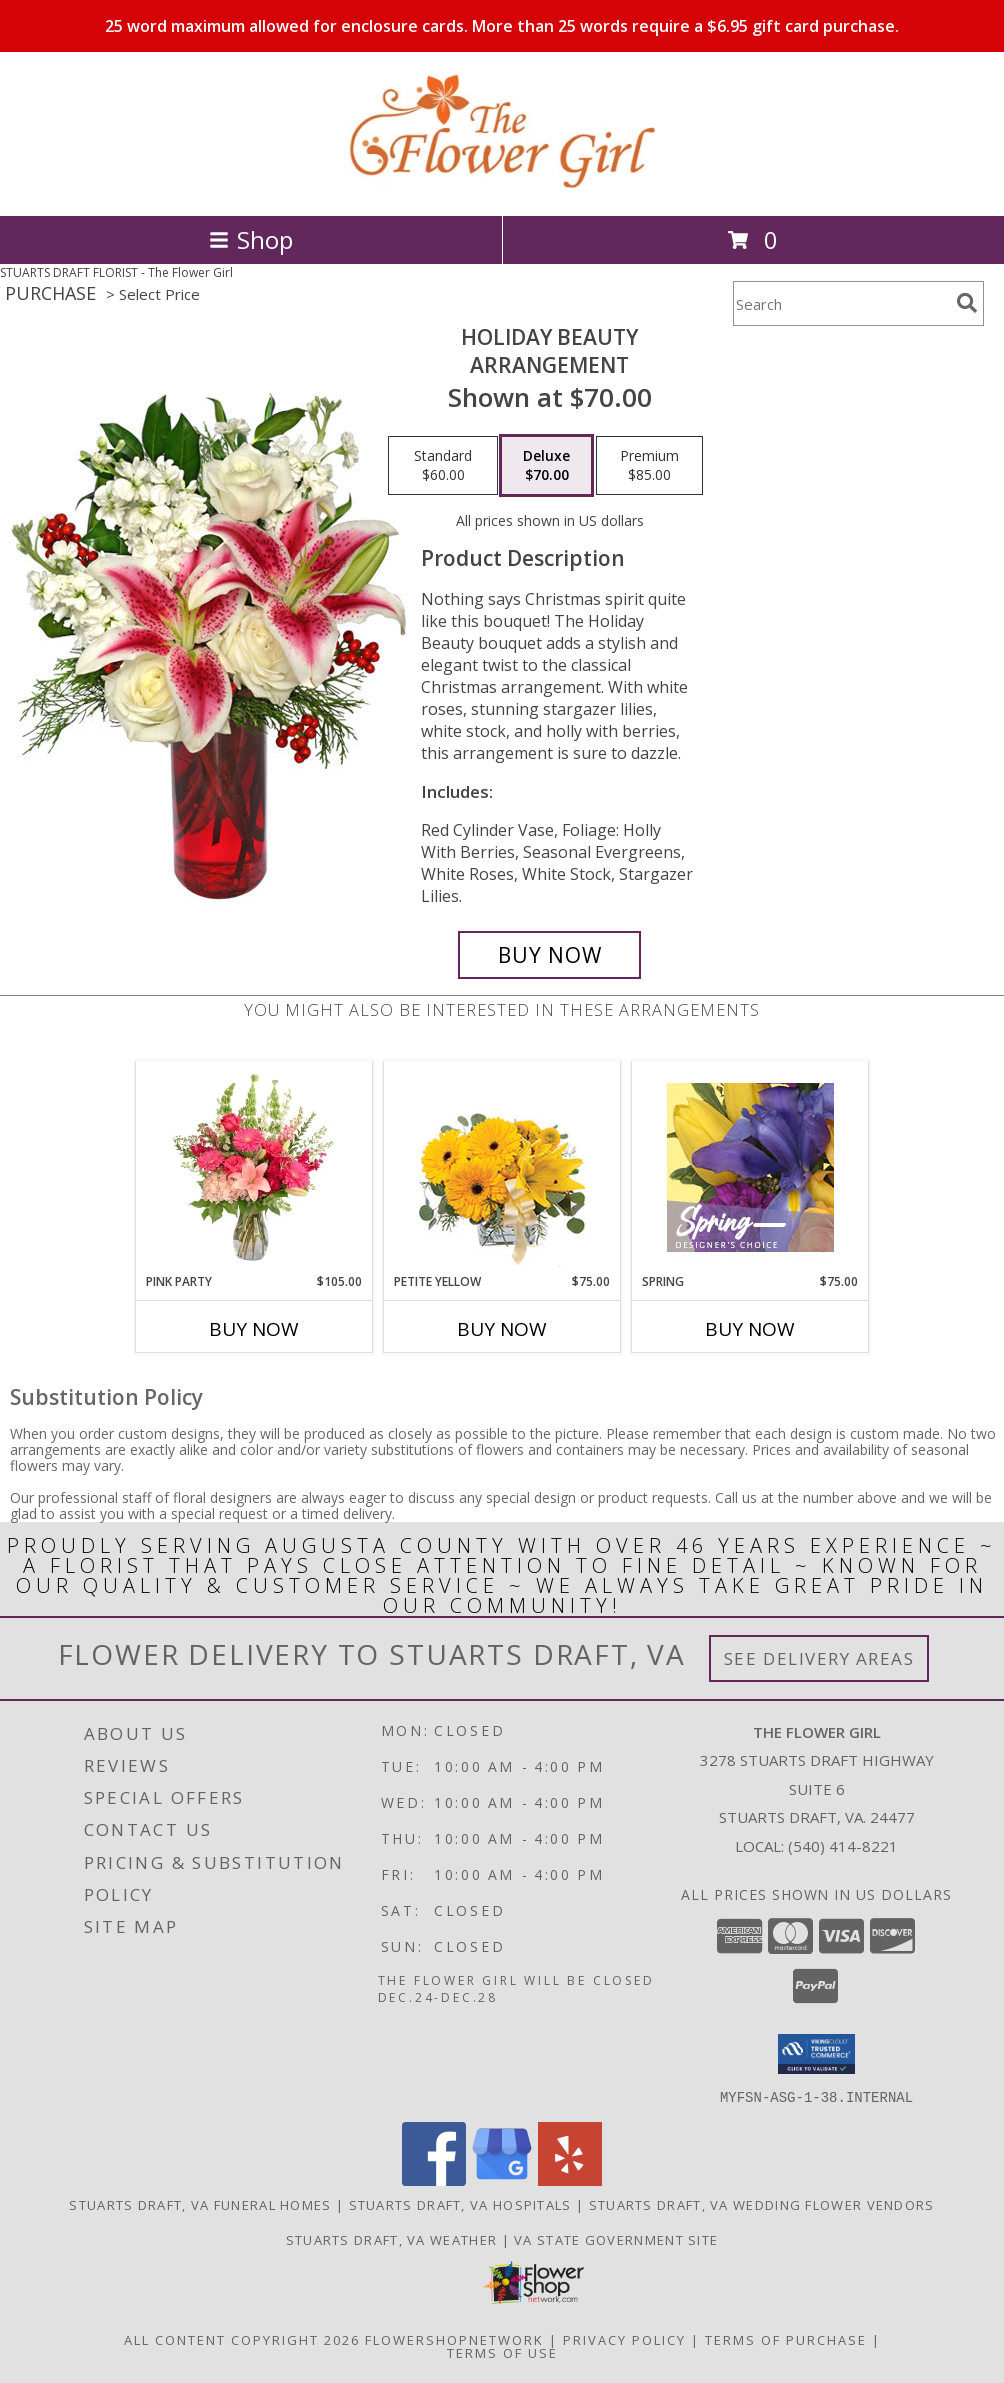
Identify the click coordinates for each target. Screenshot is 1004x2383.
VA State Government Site (616, 2239)
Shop (251, 239)
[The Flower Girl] (502, 186)
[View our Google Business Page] (502, 2179)
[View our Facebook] (434, 2179)
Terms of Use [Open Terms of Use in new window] (502, 2352)
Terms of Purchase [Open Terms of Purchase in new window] (786, 2339)
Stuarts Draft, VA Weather (392, 2239)
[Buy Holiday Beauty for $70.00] (549, 955)
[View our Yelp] (570, 2179)
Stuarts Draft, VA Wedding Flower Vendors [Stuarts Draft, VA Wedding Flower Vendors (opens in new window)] (762, 2204)
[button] (816, 2054)
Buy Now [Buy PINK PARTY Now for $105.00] (254, 1329)
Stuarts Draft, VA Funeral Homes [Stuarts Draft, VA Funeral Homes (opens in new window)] (200, 2204)
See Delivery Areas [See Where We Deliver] (819, 1658)
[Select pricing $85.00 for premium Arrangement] (649, 466)
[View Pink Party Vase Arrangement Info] (254, 1167)
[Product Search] (841, 303)
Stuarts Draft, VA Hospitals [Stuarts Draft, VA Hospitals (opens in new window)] (460, 2204)
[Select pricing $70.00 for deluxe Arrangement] (546, 466)
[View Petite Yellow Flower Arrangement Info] (502, 1167)
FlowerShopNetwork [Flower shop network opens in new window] (454, 2339)
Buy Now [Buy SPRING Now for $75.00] (750, 1329)
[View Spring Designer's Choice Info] (750, 1167)
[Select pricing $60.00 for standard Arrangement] (443, 466)
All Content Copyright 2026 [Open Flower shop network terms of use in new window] (242, 2339)
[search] (967, 303)
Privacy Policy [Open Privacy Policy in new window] (624, 2339)
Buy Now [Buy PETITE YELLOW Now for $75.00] (502, 1329)
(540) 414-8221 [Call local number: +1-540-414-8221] (843, 1846)
